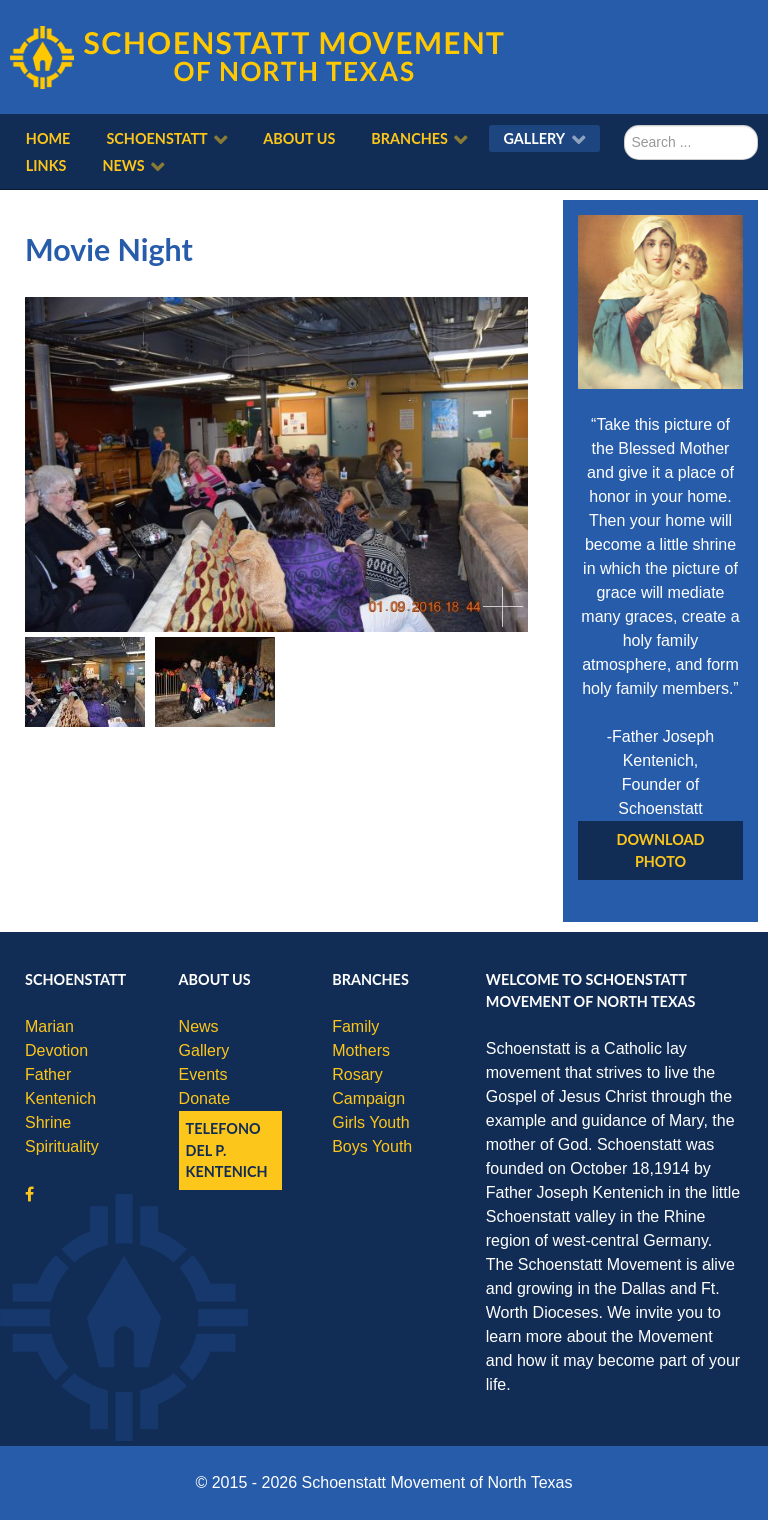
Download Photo (661, 850)
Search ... (624, 125)
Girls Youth (370, 1122)
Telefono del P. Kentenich (227, 1150)
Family (355, 1026)
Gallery (204, 1050)
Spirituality (62, 1146)
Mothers (361, 1050)
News (199, 1026)
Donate (205, 1098)
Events (203, 1074)
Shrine (48, 1122)
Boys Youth (372, 1146)
